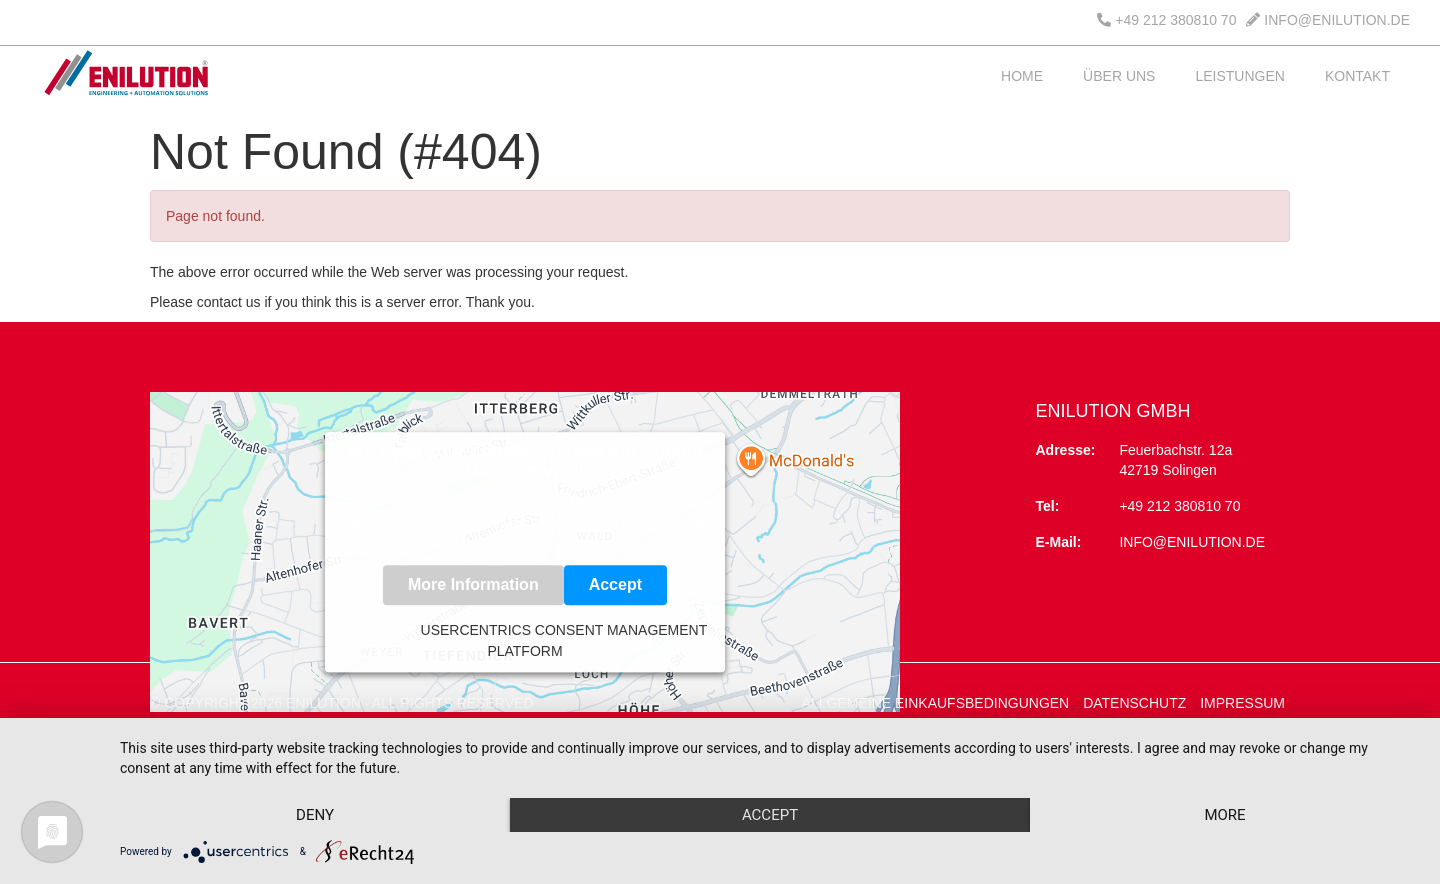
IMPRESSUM (1242, 703)
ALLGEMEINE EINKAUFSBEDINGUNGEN (936, 703)
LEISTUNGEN (1239, 76)
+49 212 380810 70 (1166, 20)
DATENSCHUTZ (1134, 703)
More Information (473, 584)
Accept (615, 584)
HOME (1022, 76)
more (1224, 815)
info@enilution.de (1192, 542)
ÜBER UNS (1119, 76)
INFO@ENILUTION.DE (1328, 20)
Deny (315, 815)
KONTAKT (1357, 76)
